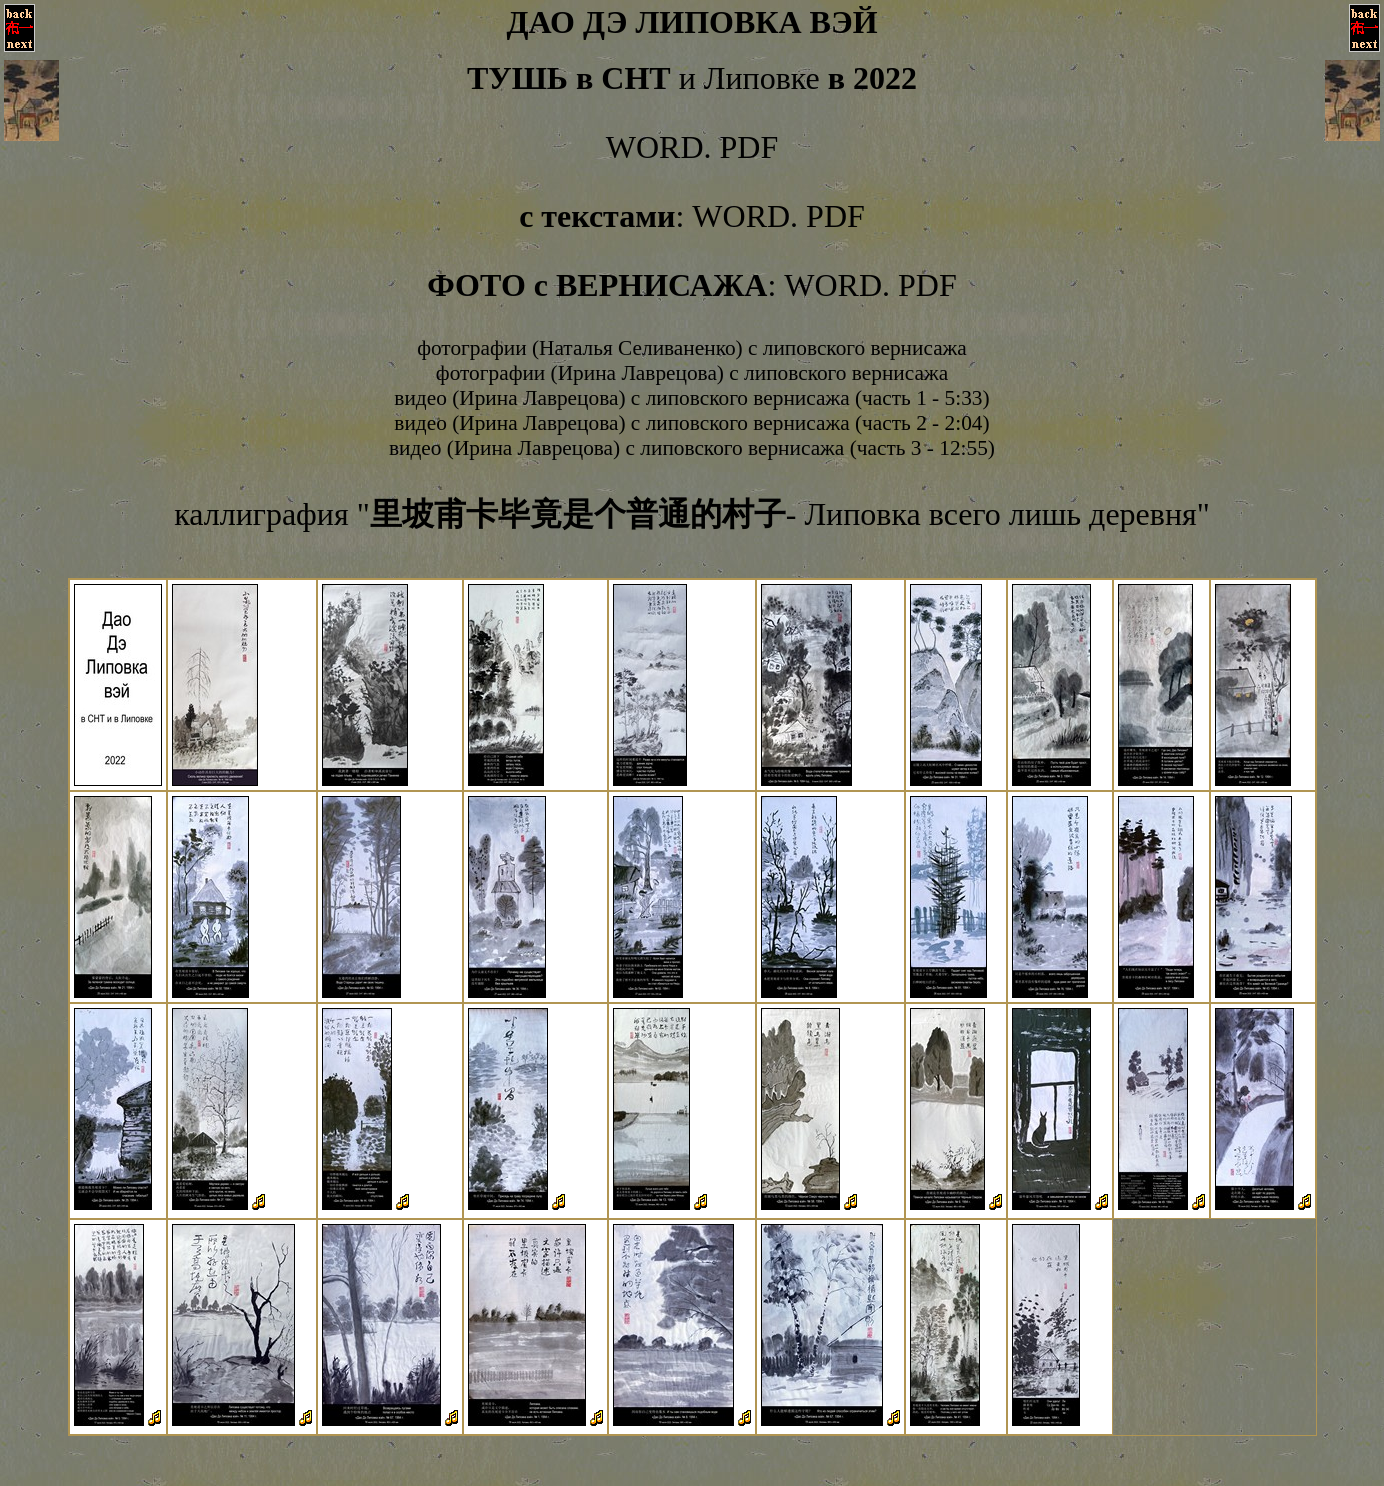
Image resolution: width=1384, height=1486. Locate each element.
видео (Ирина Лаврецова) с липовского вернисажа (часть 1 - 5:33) (691, 398)
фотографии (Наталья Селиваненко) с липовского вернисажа (692, 348)
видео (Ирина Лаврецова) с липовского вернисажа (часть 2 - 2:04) (691, 423)
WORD (655, 147)
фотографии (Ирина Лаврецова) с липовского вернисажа (692, 373)
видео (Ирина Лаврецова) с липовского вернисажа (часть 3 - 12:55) (692, 448)
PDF (749, 147)
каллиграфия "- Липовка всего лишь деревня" (692, 514)
